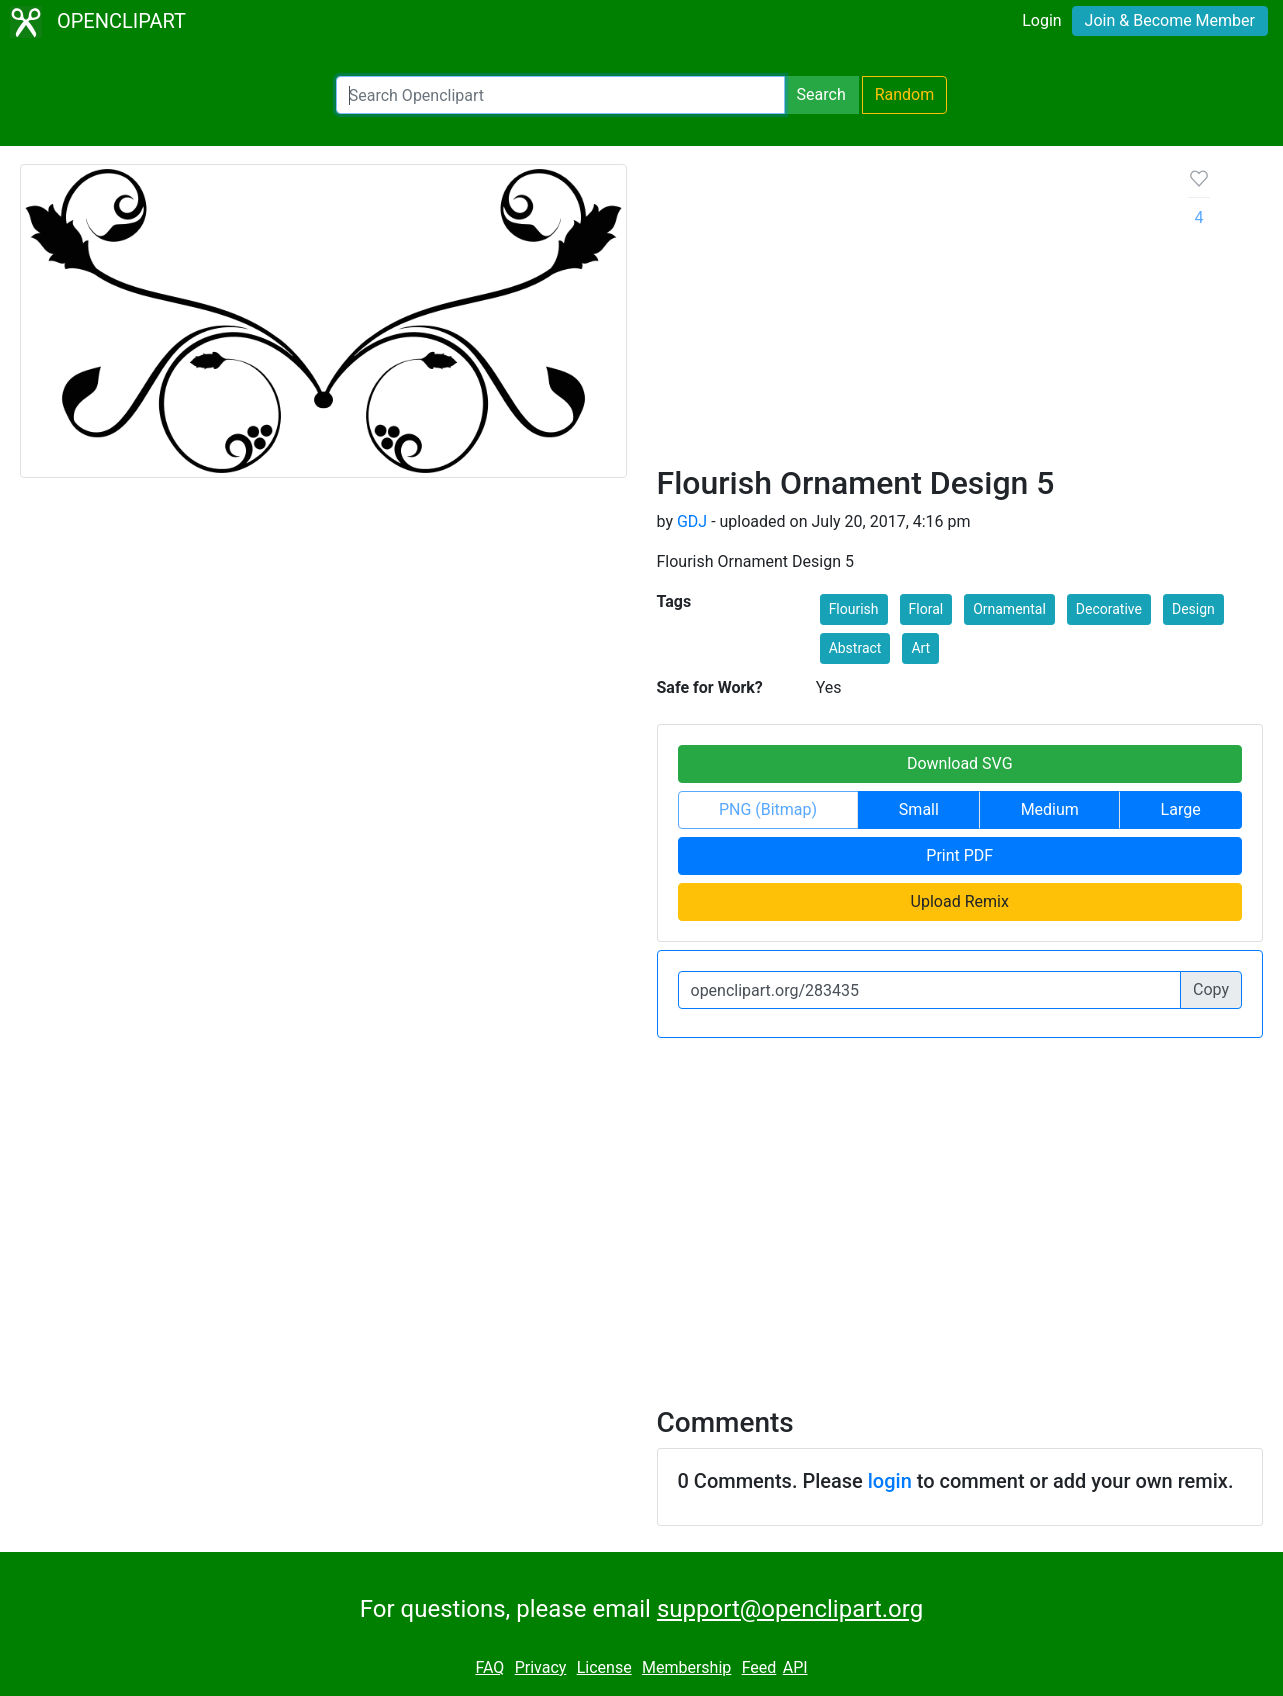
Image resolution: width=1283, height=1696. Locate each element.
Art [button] (920, 648)
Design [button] (1193, 609)
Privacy (541, 1667)
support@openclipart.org (790, 1609)
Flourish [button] (854, 609)
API (795, 1667)
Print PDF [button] (959, 855)
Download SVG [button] (960, 763)
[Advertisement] (907, 314)
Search (821, 94)
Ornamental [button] (1009, 609)
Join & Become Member (1170, 20)
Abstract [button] (855, 648)
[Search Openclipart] (560, 95)
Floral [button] (926, 609)
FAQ (489, 1667)
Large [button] (1181, 809)
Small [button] (919, 809)
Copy (1211, 989)
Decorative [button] (1109, 609)
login (890, 1481)
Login (1041, 20)
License (604, 1667)
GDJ (692, 521)
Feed (759, 1667)
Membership (686, 1667)
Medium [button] (1050, 809)
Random (905, 94)
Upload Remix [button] (960, 901)
